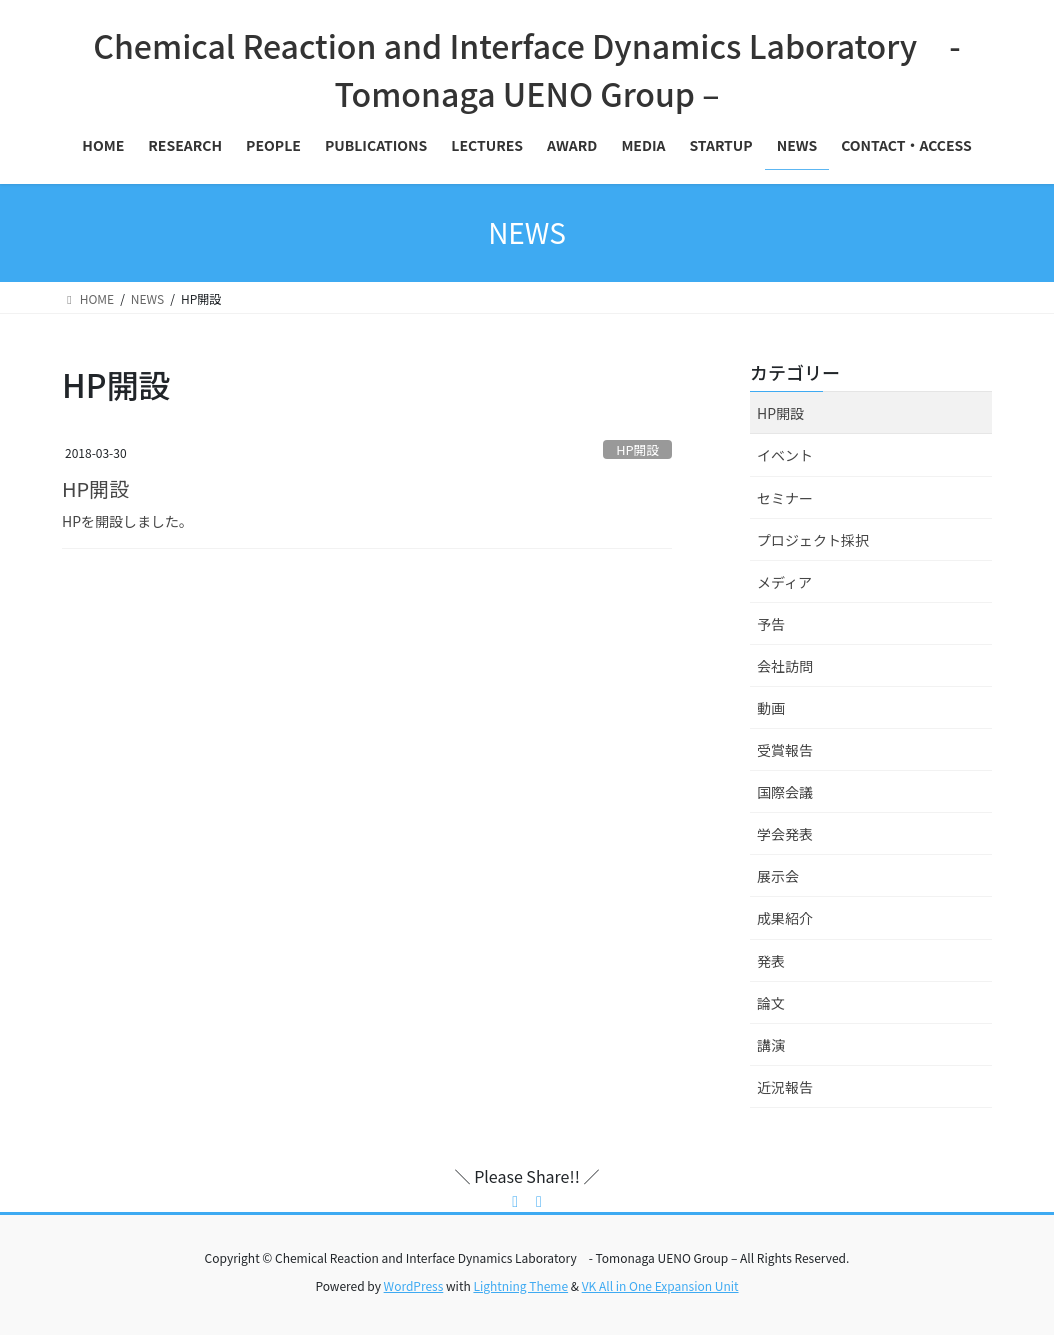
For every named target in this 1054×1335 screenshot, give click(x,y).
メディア (784, 582)
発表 (771, 961)
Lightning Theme (520, 1285)
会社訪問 (785, 666)
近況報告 (785, 1087)
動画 (771, 708)
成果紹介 (785, 918)
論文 (771, 1003)
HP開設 (637, 449)
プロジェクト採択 (813, 540)
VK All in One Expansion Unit (660, 1285)
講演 (771, 1045)
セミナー (785, 498)
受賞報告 (785, 750)
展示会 (778, 876)
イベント (785, 455)
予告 (771, 624)
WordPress (414, 1285)
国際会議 (785, 792)
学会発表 (785, 834)
